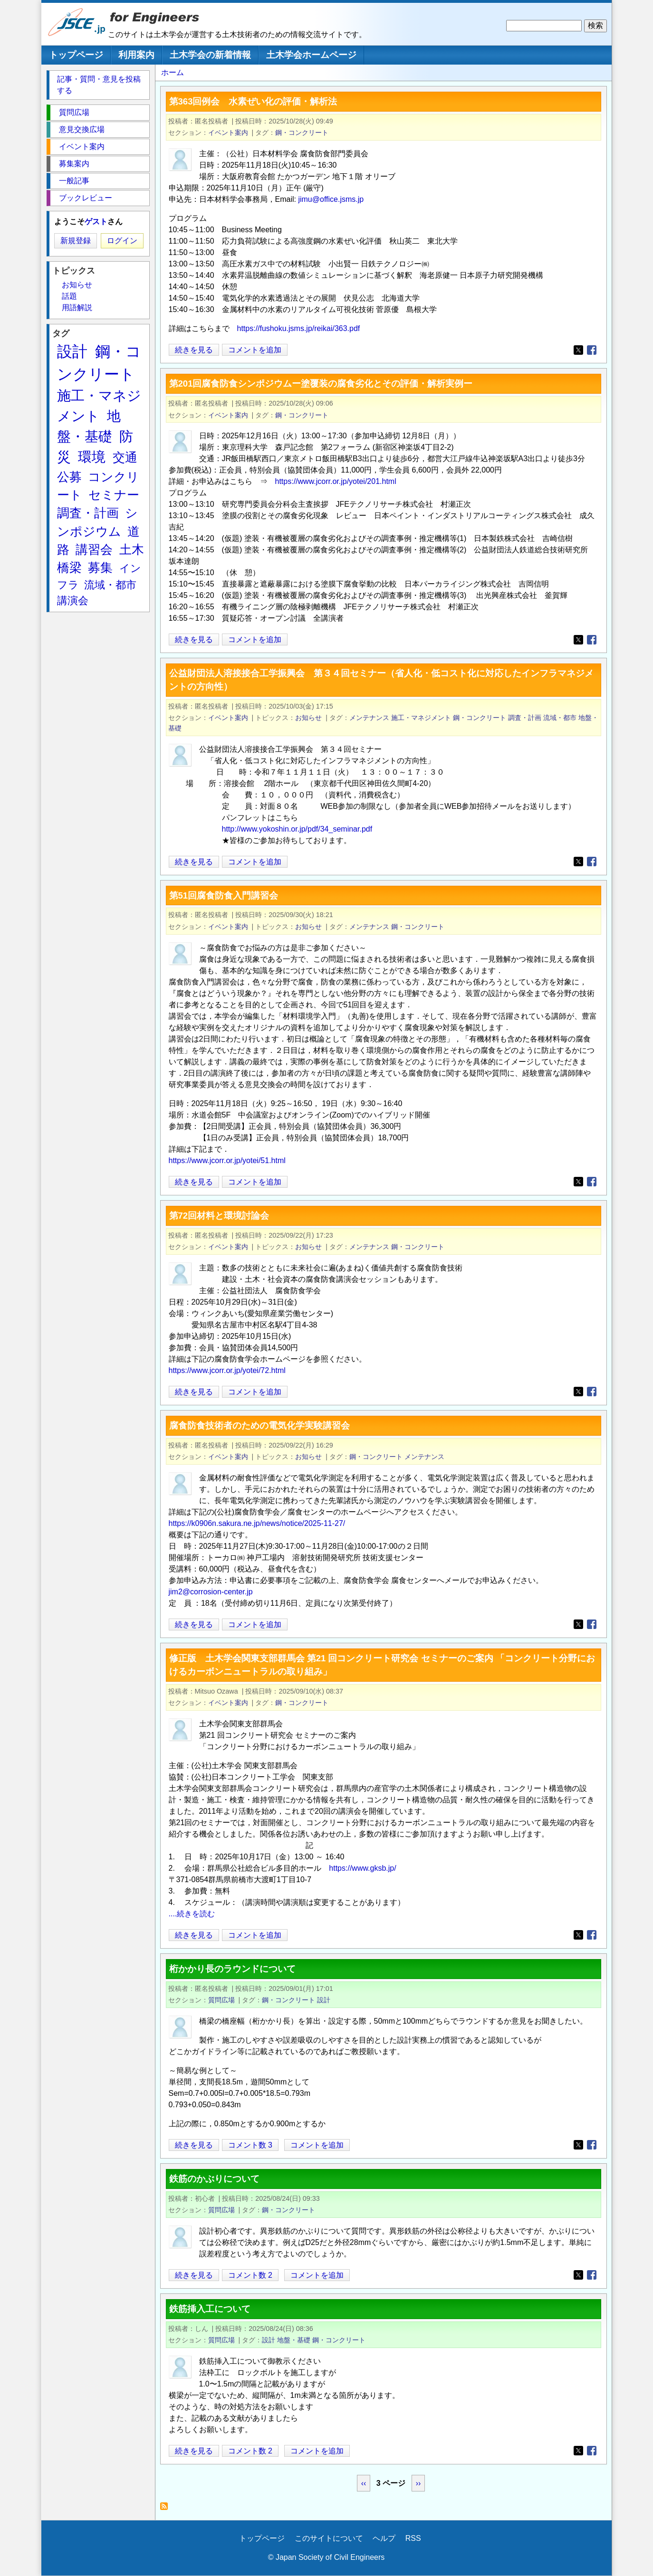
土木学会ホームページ (311, 55)
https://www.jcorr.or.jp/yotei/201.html (335, 481)
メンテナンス (369, 717)
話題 (69, 296)
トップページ (76, 55)
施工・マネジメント (421, 717)
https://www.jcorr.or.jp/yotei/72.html (227, 1370)
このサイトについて (329, 2538)
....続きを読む (192, 1914)
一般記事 (74, 181)
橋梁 (69, 567)
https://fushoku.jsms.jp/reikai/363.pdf (298, 328)
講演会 (72, 600)
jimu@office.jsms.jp (331, 199)
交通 (125, 457)
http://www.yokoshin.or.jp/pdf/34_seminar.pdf (297, 829)
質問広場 (221, 2000)
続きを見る (194, 350)
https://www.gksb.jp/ (362, 1868)
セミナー (113, 495)
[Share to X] (578, 350)
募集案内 (74, 164)
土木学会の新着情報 (210, 55)
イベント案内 (228, 132)
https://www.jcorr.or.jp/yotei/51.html (227, 1160)
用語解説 (77, 307)
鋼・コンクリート (301, 132)
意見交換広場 (82, 129)
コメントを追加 (254, 350)
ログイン (122, 241)
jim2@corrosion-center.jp (211, 1592)
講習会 (94, 549)
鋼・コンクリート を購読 (166, 2508)
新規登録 (75, 241)
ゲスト (96, 222)
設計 (323, 2000)
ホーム (172, 72)
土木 (131, 549)
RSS (413, 2538)
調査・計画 (524, 717)
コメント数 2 (250, 2275)
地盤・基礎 (293, 2340)
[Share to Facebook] (591, 350)
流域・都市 (559, 717)
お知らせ (308, 717)
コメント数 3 (250, 2145)
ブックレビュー (85, 198)
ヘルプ (384, 2538)
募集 (100, 567)
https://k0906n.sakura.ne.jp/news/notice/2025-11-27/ (257, 1523)
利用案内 (136, 55)
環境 (92, 456)
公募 (69, 476)
